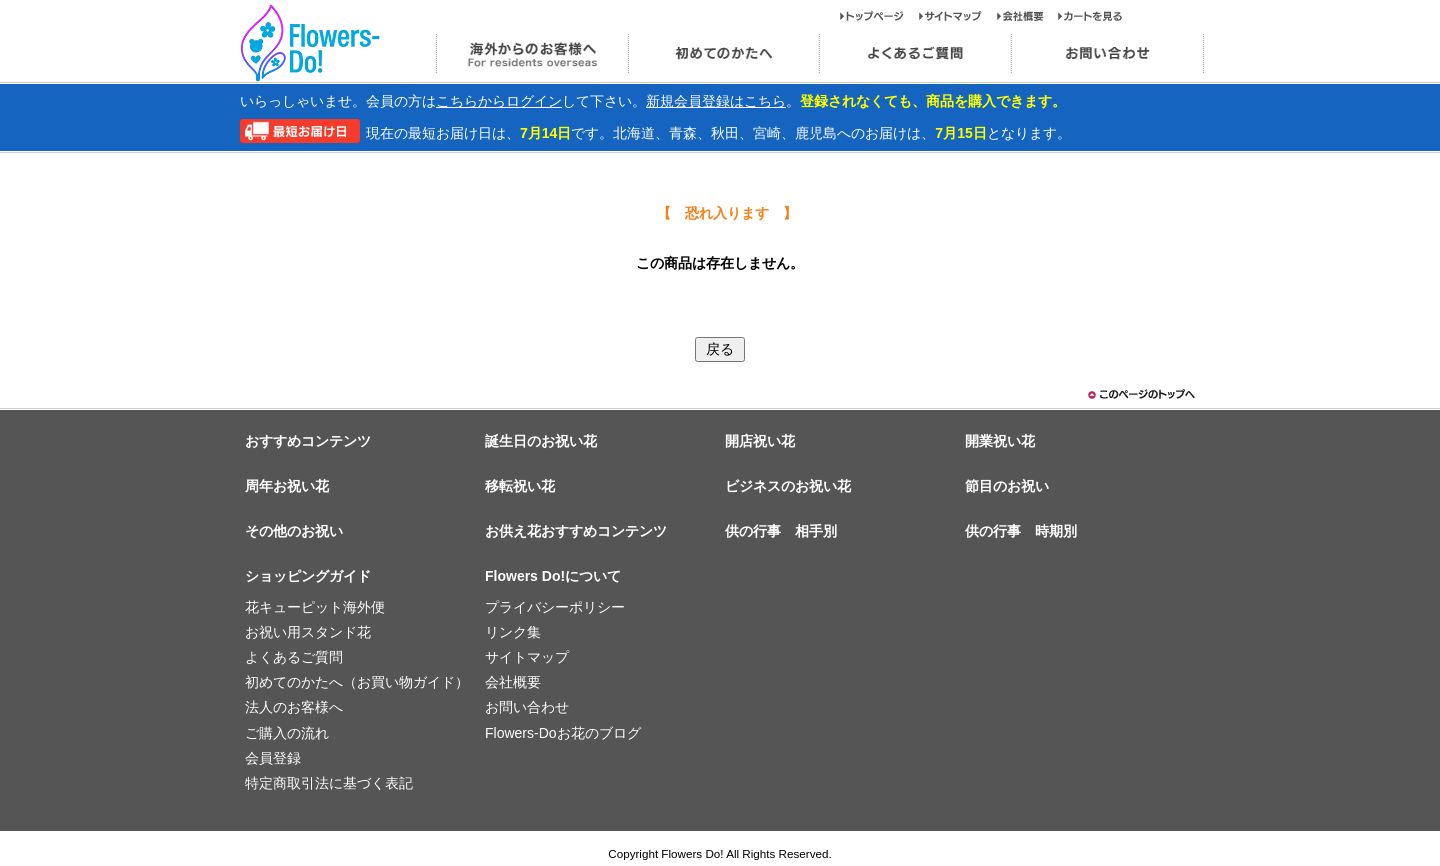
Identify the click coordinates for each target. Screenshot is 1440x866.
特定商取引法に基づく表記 (329, 783)
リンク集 (513, 632)
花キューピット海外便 (315, 607)
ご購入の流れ (287, 733)
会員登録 (273, 758)
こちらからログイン (499, 101)
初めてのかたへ (723, 54)
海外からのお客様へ (531, 54)
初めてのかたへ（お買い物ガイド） (357, 682)
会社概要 (1027, 16)
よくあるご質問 (915, 54)
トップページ (879, 16)
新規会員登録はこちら (716, 101)
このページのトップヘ (1140, 394)
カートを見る (1090, 16)
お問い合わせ (1107, 54)
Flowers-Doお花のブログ (563, 733)
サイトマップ (958, 16)
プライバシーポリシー (555, 607)
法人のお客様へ (294, 707)
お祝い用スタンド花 (308, 632)
